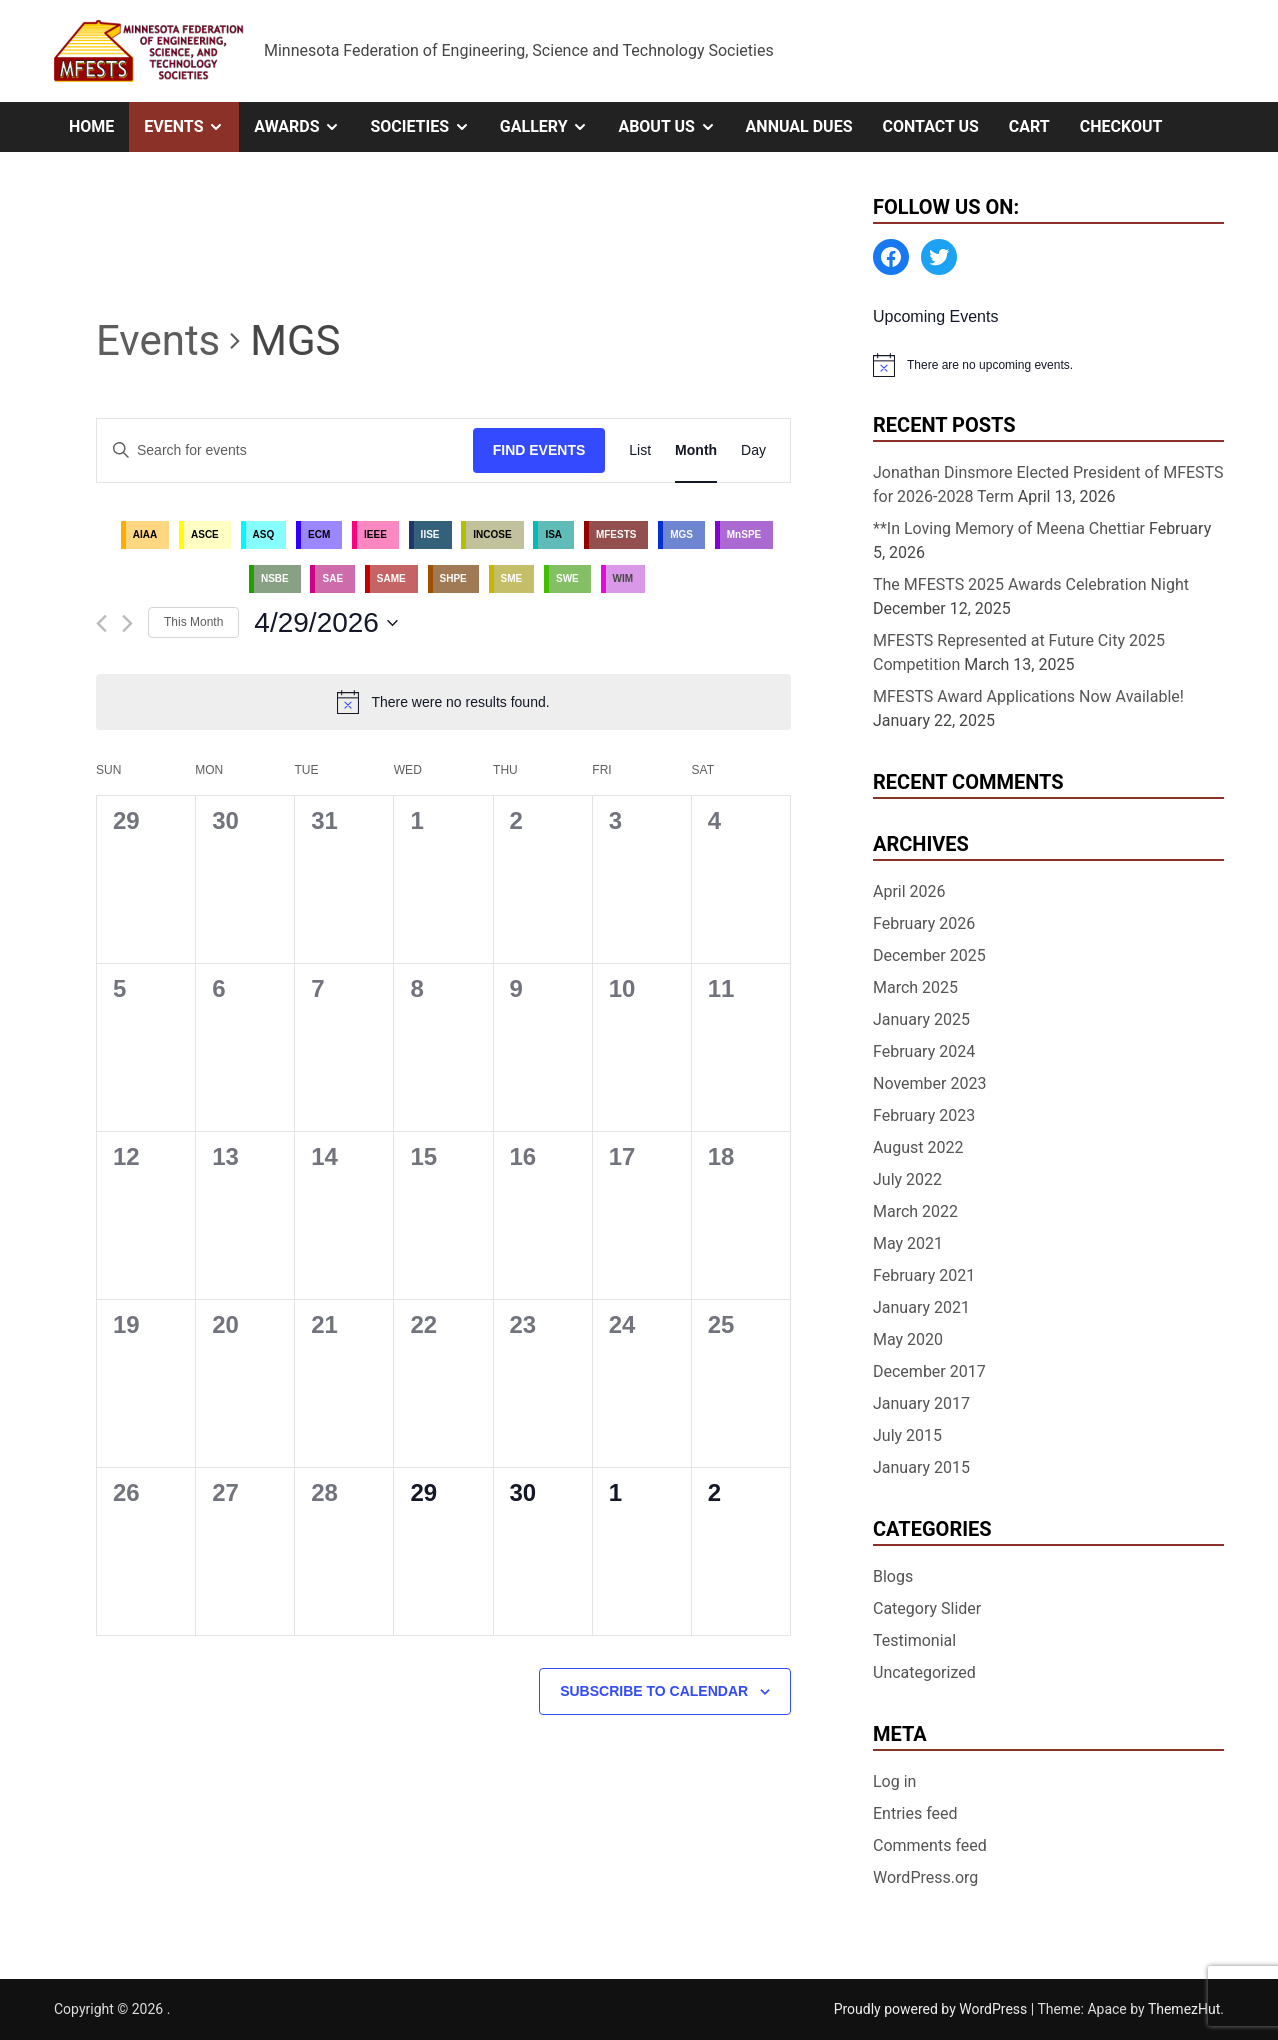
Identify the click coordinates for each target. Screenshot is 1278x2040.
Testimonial (914, 1640)
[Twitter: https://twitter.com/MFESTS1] (939, 257)
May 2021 (908, 1243)
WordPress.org (925, 1877)
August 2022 (918, 1147)
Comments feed (930, 1845)
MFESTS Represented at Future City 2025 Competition (1019, 652)
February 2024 (924, 1051)
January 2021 (921, 1307)
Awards (304, 127)
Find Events (539, 450)
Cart (1029, 126)
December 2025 (929, 955)
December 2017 (929, 1371)
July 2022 (907, 1179)
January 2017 (921, 1403)
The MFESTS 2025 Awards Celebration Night (1031, 584)
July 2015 (907, 1435)
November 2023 (929, 1083)
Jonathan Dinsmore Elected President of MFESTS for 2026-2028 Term (1048, 484)
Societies (427, 127)
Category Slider (927, 1608)
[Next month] (127, 623)
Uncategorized (924, 1672)
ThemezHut (1184, 2009)
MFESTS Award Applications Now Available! (1028, 696)
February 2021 (924, 1275)
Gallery (552, 127)
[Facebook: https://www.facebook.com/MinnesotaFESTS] (891, 257)
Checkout (1121, 126)
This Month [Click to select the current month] (193, 622)
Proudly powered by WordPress (932, 2009)
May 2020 (908, 1339)
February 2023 (924, 1115)
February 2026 (924, 923)
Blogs (893, 1576)
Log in (894, 1781)
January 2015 (921, 1467)
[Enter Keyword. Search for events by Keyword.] (285, 450)
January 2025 (921, 1019)
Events (191, 127)
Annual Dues (799, 126)
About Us (674, 127)
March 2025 (915, 987)
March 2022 (915, 1211)
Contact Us (930, 126)
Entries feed (915, 1813)
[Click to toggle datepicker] (326, 623)
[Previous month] (101, 623)
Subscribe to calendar (654, 1691)
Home (91, 126)
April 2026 (909, 891)
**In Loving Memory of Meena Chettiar (1009, 528)
